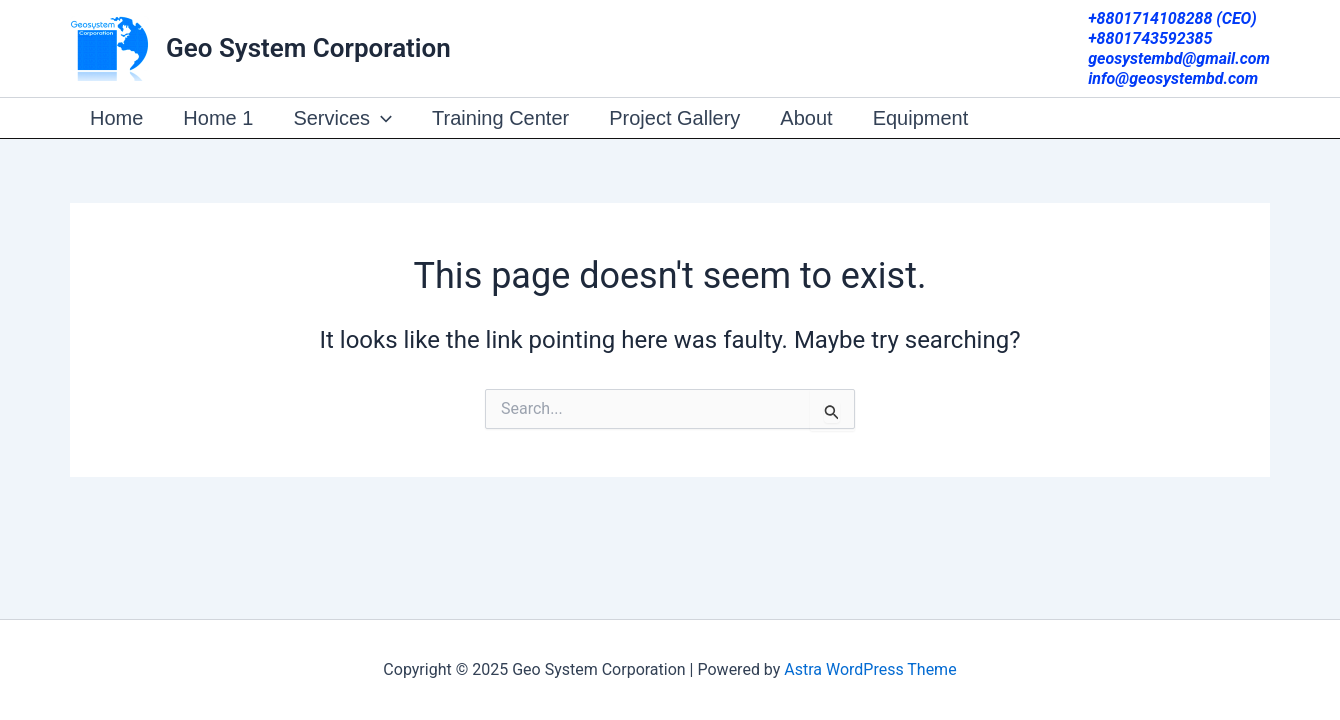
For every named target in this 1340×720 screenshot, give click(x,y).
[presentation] (381, 118)
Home (116, 118)
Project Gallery (674, 118)
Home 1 (218, 118)
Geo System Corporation (308, 48)
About (806, 118)
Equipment (921, 118)
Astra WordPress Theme (870, 669)
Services (342, 118)
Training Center (500, 118)
